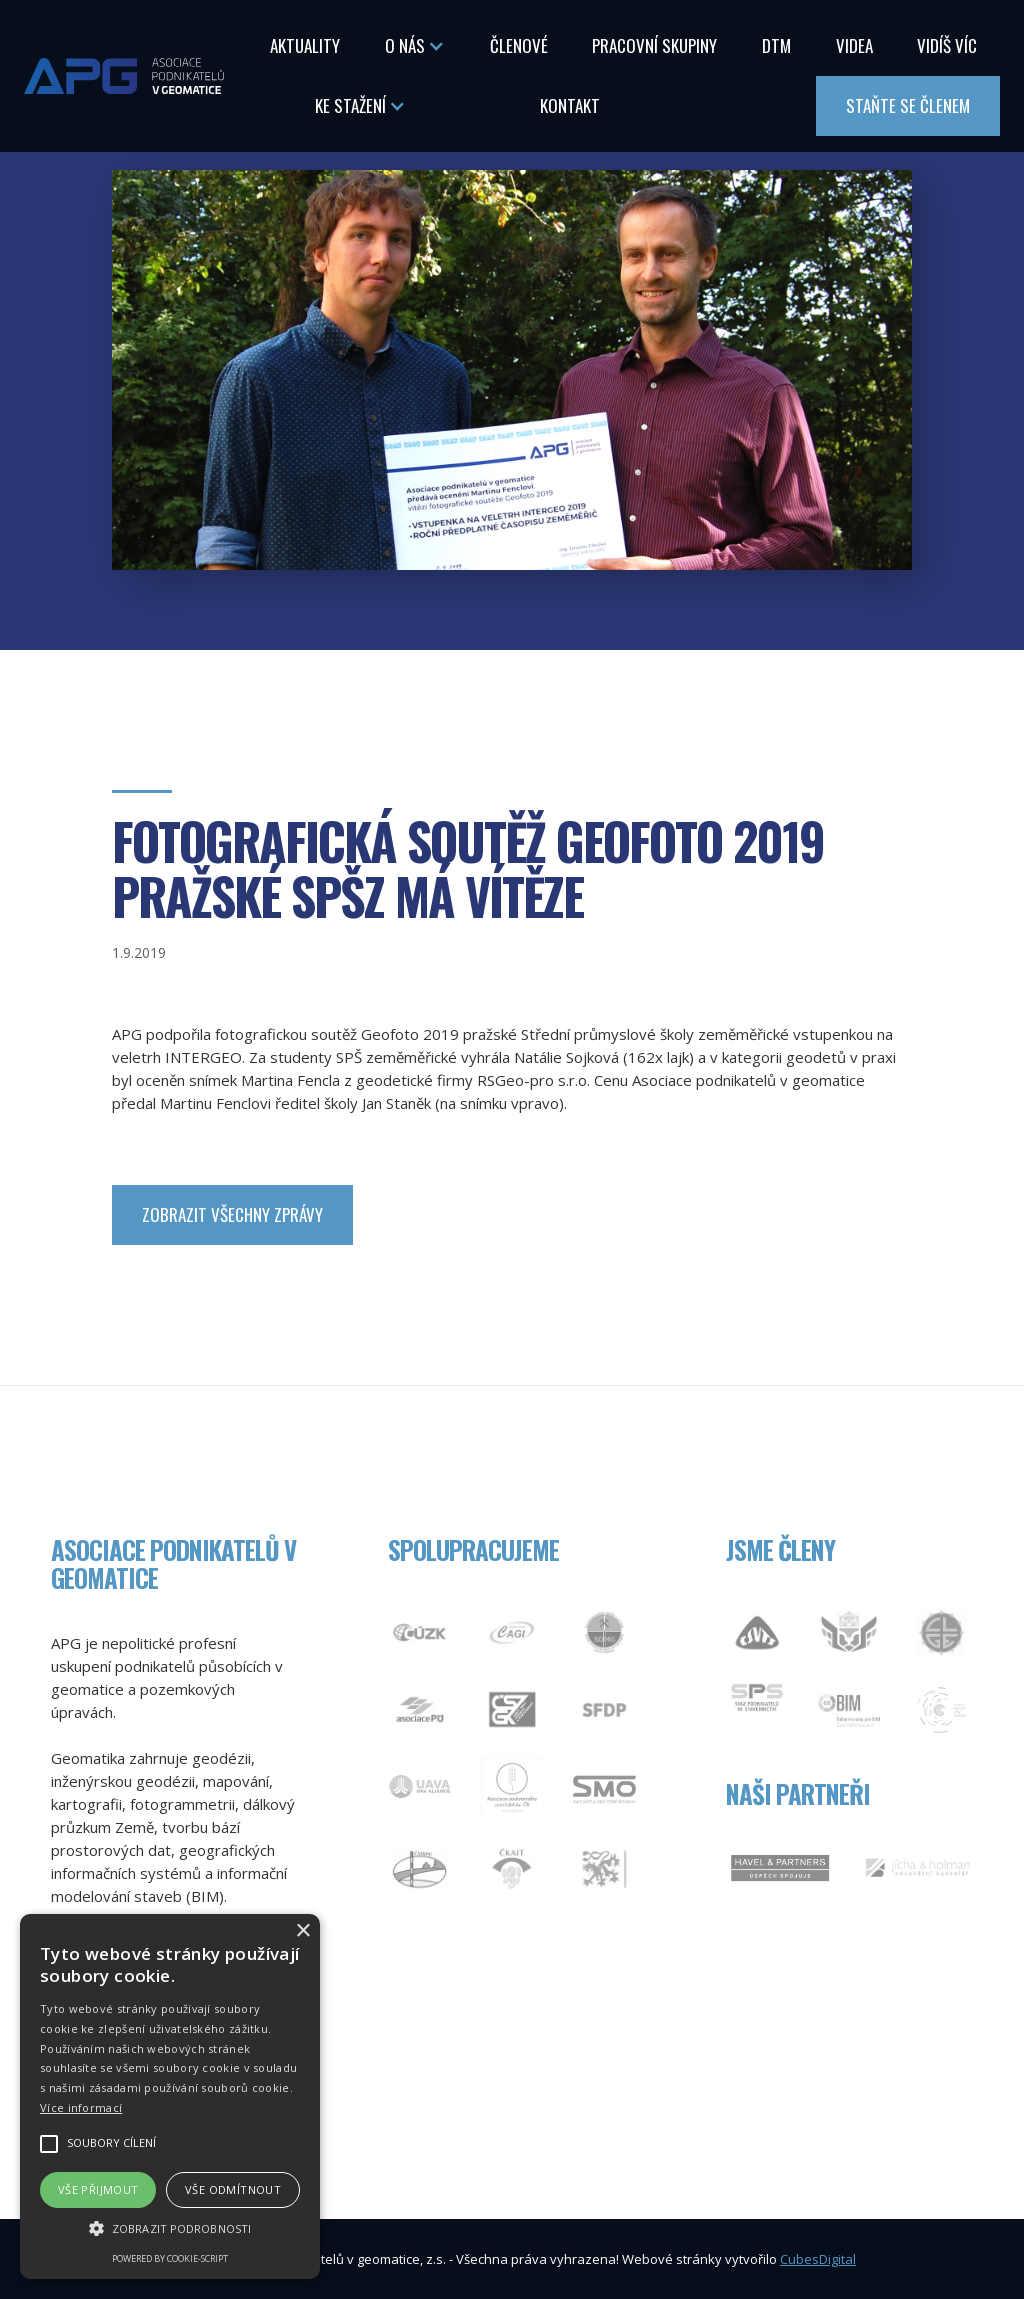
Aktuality (305, 45)
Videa (854, 45)
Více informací (81, 2107)
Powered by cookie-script (170, 2258)
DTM (776, 45)
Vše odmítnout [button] (233, 2189)
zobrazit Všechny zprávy (232, 1214)
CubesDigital (818, 2259)
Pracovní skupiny (654, 45)
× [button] (302, 1931)
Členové (519, 45)
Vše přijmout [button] (98, 2189)
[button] (415, 46)
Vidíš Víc (947, 45)
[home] (124, 75)
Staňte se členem (908, 105)
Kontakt (570, 105)
